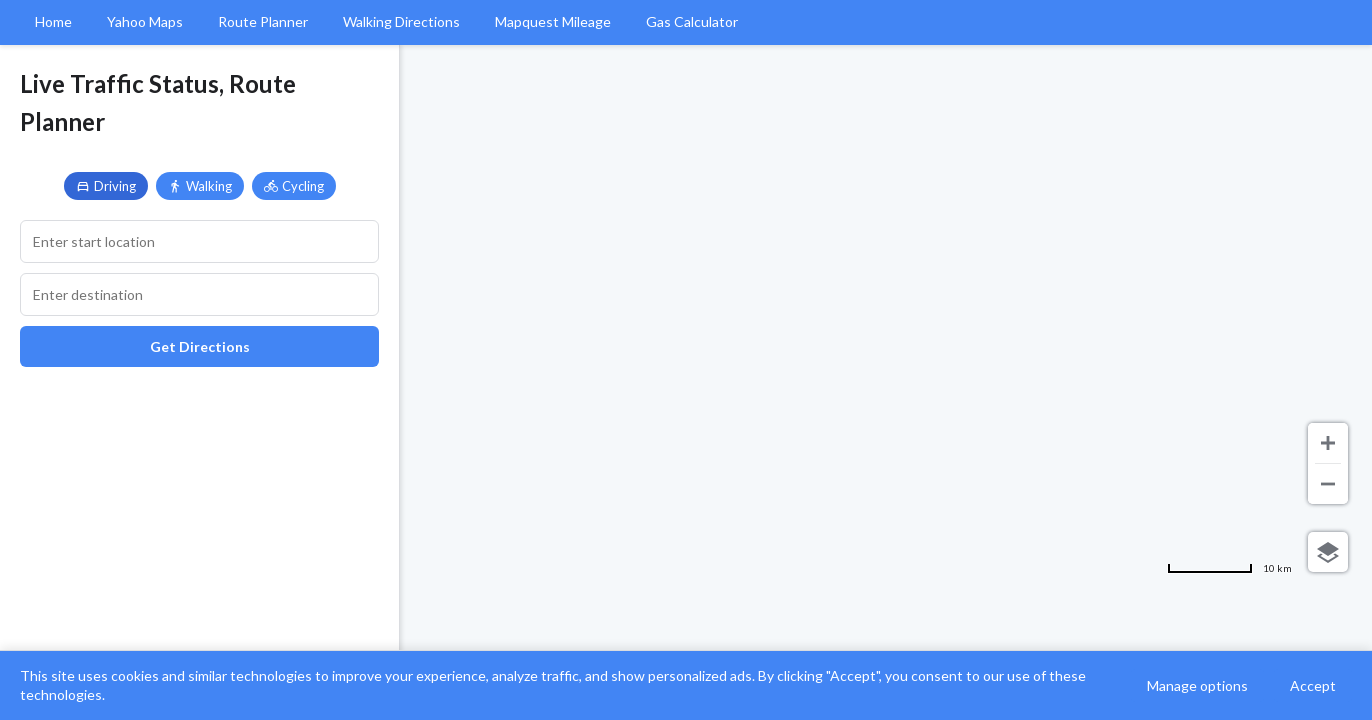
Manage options (1197, 685)
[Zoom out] (1328, 484)
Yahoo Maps (145, 21)
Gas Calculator (692, 21)
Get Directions (200, 346)
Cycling (294, 186)
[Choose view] (1328, 552)
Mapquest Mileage (553, 21)
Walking (200, 186)
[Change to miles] (1229, 568)
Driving (106, 186)
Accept (1313, 685)
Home (53, 21)
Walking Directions (401, 21)
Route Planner (263, 21)
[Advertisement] (199, 527)
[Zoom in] (1328, 443)
